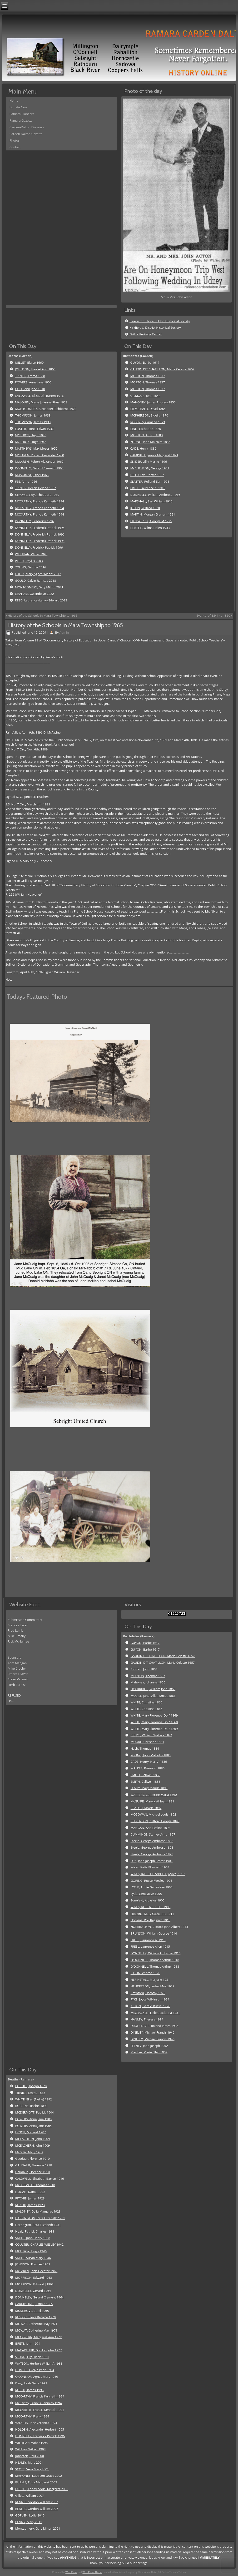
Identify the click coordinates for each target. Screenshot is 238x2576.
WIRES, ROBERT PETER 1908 (151, 1907)
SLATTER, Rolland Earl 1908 (149, 481)
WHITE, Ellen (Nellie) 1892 (33, 2099)
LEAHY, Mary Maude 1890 (149, 1788)
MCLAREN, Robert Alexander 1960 (39, 455)
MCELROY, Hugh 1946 (30, 435)
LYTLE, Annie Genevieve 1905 (152, 1887)
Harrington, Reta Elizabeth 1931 (38, 2225)
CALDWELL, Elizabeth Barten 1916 (39, 395)
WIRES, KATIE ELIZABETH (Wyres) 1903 (158, 1874)
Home (14, 100)
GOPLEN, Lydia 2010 (30, 2515)
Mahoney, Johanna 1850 (148, 1682)
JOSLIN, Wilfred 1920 (145, 508)
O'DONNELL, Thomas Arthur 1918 (155, 1960)
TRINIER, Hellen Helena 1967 (35, 488)
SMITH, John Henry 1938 (32, 2238)
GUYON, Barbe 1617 (144, 362)
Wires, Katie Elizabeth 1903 (150, 1867)
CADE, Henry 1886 (143, 448)
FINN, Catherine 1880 (145, 429)
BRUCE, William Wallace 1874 (151, 1735)
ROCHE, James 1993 (29, 2390)
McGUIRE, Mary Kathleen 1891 (152, 1801)
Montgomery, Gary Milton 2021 (37, 2528)
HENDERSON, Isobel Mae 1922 (152, 1986)
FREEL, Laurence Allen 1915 (150, 1946)
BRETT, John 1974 (27, 2343)
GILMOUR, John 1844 (145, 395)
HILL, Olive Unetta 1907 (147, 475)
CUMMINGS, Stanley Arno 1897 (153, 1834)
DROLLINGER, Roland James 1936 (154, 2026)
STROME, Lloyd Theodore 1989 (37, 494)
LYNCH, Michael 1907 (30, 2132)
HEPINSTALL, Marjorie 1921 (150, 1979)
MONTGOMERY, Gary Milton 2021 (39, 587)
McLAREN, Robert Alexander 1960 (39, 461)
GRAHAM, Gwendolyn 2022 (34, 593)
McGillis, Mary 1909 (29, 2152)
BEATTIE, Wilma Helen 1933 (150, 528)
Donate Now (18, 107)
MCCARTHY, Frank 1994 (32, 2416)
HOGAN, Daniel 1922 (30, 2191)
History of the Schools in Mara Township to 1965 (42, 615)
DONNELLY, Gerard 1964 (33, 2290)
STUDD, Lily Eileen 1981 (32, 2357)
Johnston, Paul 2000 (29, 2456)
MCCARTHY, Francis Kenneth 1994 (39, 501)
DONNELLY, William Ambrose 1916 (155, 494)
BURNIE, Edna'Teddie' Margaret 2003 (41, 2489)
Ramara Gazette (21, 120)
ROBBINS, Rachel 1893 (31, 2106)
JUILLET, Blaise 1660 (29, 362)
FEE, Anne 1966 (26, 481)
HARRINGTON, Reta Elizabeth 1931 (40, 2218)
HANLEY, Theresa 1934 (147, 2019)
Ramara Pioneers (22, 114)
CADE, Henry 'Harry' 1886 (149, 1761)
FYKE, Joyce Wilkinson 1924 (150, 1999)
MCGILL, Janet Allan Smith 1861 (153, 1695)
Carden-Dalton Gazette (26, 134)
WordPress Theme (92, 2572)
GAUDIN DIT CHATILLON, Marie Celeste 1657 (162, 369)
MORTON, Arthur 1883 (146, 435)
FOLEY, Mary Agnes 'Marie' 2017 (38, 574)
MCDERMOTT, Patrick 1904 (34, 2112)
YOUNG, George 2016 (30, 567)
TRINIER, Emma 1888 (30, 376)
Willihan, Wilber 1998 (30, 2449)
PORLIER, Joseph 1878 (31, 2086)
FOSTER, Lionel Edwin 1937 (34, 429)
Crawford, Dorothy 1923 (148, 1993)
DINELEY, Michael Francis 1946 (152, 2032)
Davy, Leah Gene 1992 (31, 2383)
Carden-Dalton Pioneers (27, 127)
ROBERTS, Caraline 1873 (147, 422)
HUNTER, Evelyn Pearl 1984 (34, 2370)
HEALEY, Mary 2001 (29, 2462)
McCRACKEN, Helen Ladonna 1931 (155, 2012)
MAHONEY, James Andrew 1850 (153, 402)
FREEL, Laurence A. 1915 (147, 488)
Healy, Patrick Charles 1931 (34, 2231)
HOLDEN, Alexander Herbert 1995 (39, 2429)
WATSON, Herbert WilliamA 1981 (38, 2363)
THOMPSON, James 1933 (33, 415)
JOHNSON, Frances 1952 (32, 2264)
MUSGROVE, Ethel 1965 (32, 475)
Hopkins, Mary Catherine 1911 (152, 1913)
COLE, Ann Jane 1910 (30, 389)
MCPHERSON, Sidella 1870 (149, 415)
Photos (15, 140)
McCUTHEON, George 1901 (149, 468)
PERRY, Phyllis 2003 (29, 561)
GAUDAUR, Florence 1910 (33, 2165)
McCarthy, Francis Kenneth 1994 (38, 2403)
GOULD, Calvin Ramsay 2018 (35, 580)
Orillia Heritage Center (145, 334)
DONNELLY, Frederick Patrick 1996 (39, 528)
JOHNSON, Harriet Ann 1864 (35, 369)
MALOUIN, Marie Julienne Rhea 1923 (41, 402)
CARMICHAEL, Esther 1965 (34, 2304)
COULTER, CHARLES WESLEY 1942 (39, 2244)
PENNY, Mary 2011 (28, 2522)
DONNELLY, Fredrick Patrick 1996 (39, 547)
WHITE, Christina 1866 (147, 1702)
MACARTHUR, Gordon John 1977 (38, 2350)
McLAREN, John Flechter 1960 (36, 2271)
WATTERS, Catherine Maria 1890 (154, 1794)
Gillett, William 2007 (29, 2495)
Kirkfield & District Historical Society (155, 327)
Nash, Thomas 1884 (145, 1748)
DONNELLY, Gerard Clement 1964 (39, 468)
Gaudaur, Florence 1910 (32, 2158)
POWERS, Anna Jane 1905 (33, 382)
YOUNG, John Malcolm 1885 (150, 442)
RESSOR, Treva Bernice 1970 (35, 2317)
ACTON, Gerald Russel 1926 (150, 2006)
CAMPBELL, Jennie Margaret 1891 (154, 455)
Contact (15, 147)
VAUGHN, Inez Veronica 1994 (36, 2423)
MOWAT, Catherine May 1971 (36, 2324)
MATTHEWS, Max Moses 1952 (36, 448)
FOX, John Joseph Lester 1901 (152, 1861)
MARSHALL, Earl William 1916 (151, 501)
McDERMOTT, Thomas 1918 (35, 2185)
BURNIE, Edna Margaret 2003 (36, 2482)
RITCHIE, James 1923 (30, 2198)
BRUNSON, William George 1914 (154, 1933)
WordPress (71, 2572)
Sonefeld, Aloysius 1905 (147, 1900)
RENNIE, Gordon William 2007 (36, 2502)
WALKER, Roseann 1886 (148, 1768)
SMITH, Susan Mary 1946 (33, 2258)
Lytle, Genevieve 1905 (146, 1893)
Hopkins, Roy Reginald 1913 (150, 1920)
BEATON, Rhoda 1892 (146, 1808)
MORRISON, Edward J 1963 (34, 2284)
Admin (64, 632)
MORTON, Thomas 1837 (147, 376)
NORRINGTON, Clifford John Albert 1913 (159, 1927)
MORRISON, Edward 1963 (33, 2277)
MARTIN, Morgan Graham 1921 (152, 514)
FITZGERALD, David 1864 (148, 409)
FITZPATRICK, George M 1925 (151, 521)
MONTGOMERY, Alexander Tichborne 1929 (45, 409)
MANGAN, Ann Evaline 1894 (150, 1828)
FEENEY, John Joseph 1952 (149, 2046)
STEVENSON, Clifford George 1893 (155, 1821)
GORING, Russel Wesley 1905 (151, 1880)
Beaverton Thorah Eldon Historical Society (159, 321)
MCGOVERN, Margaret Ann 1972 (38, 2337)
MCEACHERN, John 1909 (32, 2139)
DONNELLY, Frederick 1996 (34, 521)
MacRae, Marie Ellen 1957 (149, 2052)
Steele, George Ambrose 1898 (152, 1841)
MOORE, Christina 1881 (147, 1742)
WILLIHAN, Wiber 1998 (31, 554)
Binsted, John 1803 (144, 1669)
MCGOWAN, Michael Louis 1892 (153, 1814)
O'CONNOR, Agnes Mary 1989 (36, 2376)
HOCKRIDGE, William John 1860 (153, 1689)
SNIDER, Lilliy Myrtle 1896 (148, 461)
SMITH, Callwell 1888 (145, 1775)
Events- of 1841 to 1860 (213, 615)
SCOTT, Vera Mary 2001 (32, 2469)
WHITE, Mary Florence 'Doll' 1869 (154, 1715)
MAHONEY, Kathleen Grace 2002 (38, 2475)
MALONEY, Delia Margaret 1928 (38, 2211)
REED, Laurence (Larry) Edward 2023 (41, 600)
